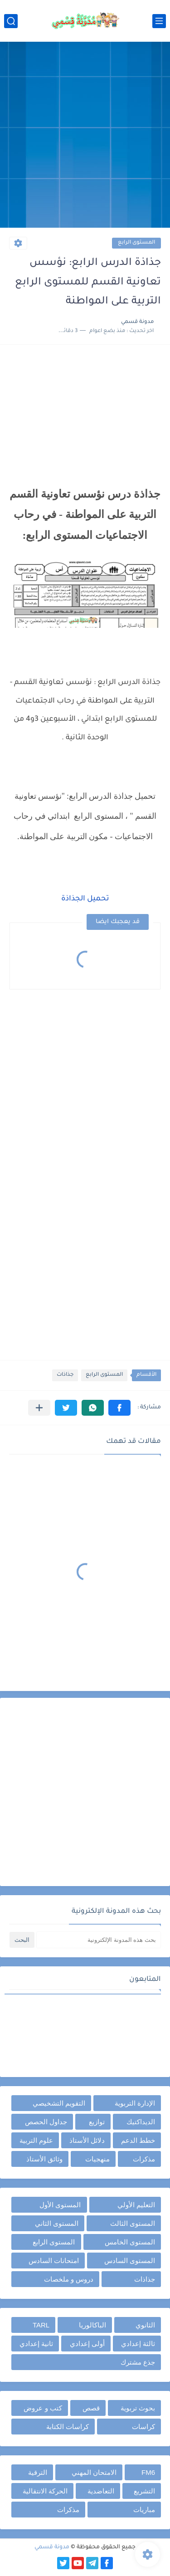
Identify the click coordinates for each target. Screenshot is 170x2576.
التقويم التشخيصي (59, 2103)
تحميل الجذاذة (85, 899)
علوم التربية (36, 2140)
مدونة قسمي (51, 2547)
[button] (119, 1408)
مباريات (144, 2509)
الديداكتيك (140, 2122)
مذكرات (144, 2159)
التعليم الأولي (136, 2205)
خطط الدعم (138, 2140)
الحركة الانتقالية (45, 2491)
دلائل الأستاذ (87, 2140)
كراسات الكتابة (67, 2426)
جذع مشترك (138, 2362)
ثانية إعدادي (36, 2343)
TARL (41, 2325)
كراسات (143, 2426)
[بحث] (11, 21)
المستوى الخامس (130, 2242)
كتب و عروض (43, 2408)
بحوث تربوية (138, 2408)
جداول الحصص (46, 2122)
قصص (91, 2408)
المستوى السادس (129, 2260)
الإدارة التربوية (135, 2103)
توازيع (97, 2122)
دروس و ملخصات (68, 2279)
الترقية (37, 2472)
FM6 (148, 2472)
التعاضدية (100, 2491)
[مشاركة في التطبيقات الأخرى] (39, 1408)
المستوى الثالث (132, 2223)
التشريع (144, 2491)
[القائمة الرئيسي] (159, 21)
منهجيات (97, 2159)
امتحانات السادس (54, 2260)
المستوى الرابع (136, 243)
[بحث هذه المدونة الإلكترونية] (98, 1939)
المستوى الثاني (56, 2223)
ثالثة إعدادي (138, 2343)
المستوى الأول (60, 2205)
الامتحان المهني (94, 2472)
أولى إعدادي (87, 2343)
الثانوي (145, 2325)
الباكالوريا (92, 2325)
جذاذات (65, 1375)
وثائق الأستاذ (44, 2159)
